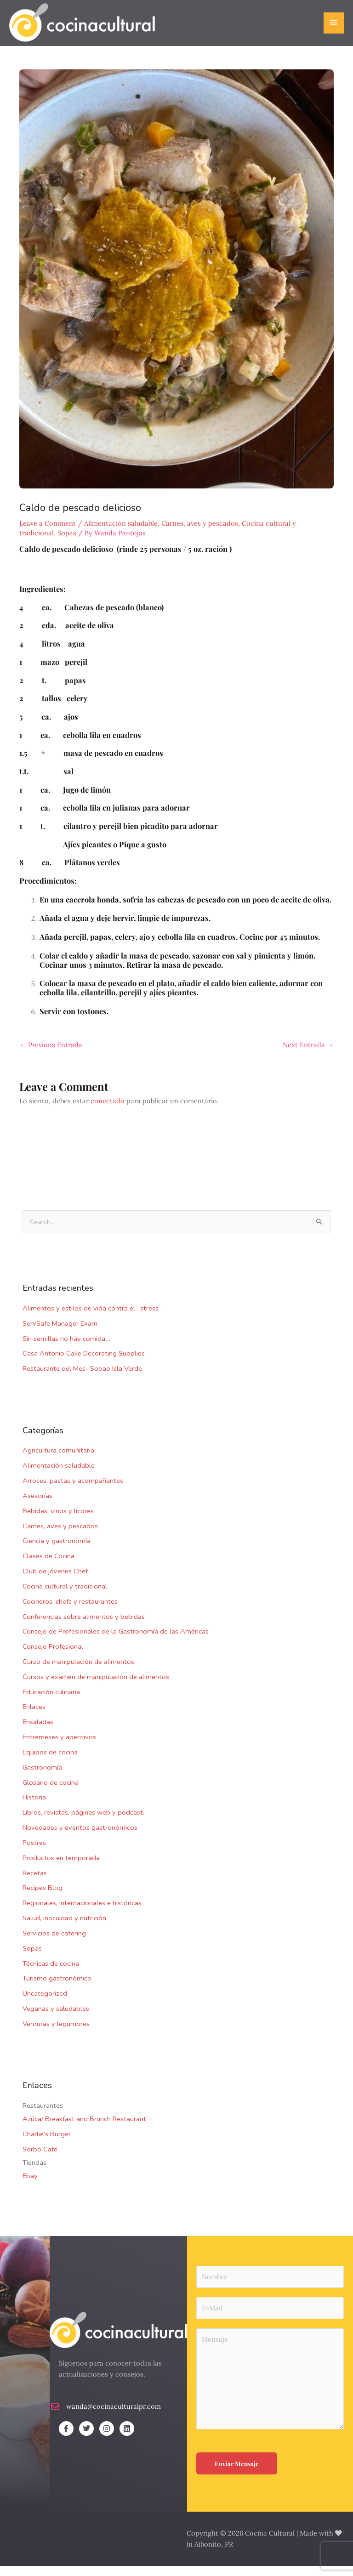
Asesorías (37, 1505)
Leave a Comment (47, 533)
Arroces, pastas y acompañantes (73, 1490)
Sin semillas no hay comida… (66, 1348)
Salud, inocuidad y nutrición (64, 1928)
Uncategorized (45, 2003)
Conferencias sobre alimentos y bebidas (84, 1626)
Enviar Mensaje (237, 2473)
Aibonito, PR (213, 2554)
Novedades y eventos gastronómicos (80, 1837)
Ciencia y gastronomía (57, 1550)
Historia (34, 1807)
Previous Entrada (50, 1054)
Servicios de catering (54, 1943)
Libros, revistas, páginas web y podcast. (83, 1822)
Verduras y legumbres (56, 2033)
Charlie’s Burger (47, 2144)
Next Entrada (308, 1054)
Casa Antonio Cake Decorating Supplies (84, 1363)
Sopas (32, 1958)
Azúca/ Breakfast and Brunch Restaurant (84, 2128)
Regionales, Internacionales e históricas (82, 1913)
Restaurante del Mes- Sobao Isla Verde (82, 1378)
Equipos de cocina (50, 1762)
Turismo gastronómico (57, 1988)
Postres (34, 1852)
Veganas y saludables (56, 2018)
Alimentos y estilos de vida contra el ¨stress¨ (92, 1318)
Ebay (30, 2185)
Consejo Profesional (53, 1656)
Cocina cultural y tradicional (65, 1595)
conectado (108, 1110)
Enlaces (34, 1716)
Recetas (35, 1882)
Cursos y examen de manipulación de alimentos (96, 1686)
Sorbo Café (40, 2159)
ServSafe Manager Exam (60, 1333)
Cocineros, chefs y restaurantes (70, 1611)
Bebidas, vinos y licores (58, 1520)
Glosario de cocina (51, 1792)
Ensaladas (38, 1731)
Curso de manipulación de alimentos (78, 1671)
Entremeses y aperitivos (59, 1747)
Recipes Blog (43, 1897)
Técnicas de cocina (51, 1973)
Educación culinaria (51, 1701)
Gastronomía (42, 1777)
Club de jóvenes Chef (55, 1581)
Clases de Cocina (48, 1566)
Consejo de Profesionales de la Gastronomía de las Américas (116, 1641)
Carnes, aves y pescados (60, 1535)
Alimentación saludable (59, 1475)
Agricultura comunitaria (58, 1460)
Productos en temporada (61, 1867)
